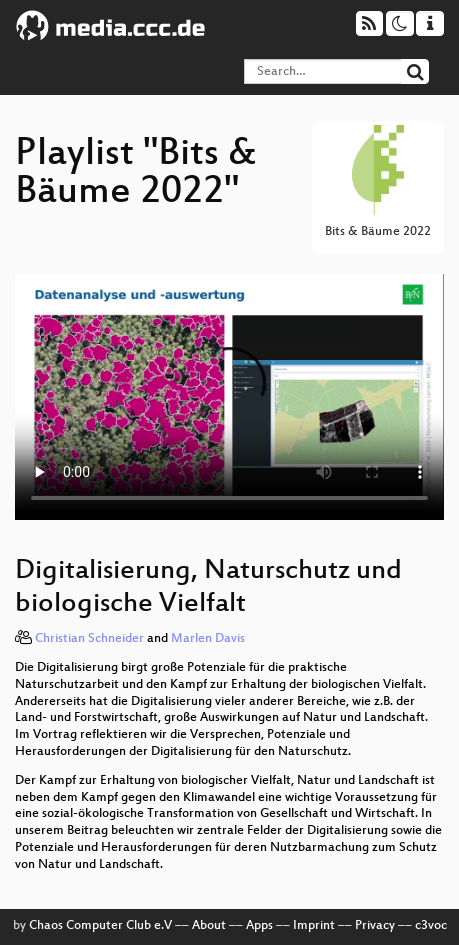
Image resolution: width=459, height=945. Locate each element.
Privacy (375, 926)
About (209, 926)
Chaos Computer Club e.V (100, 926)
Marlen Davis (208, 639)
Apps (259, 926)
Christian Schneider (89, 639)
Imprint (314, 926)
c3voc (431, 926)
